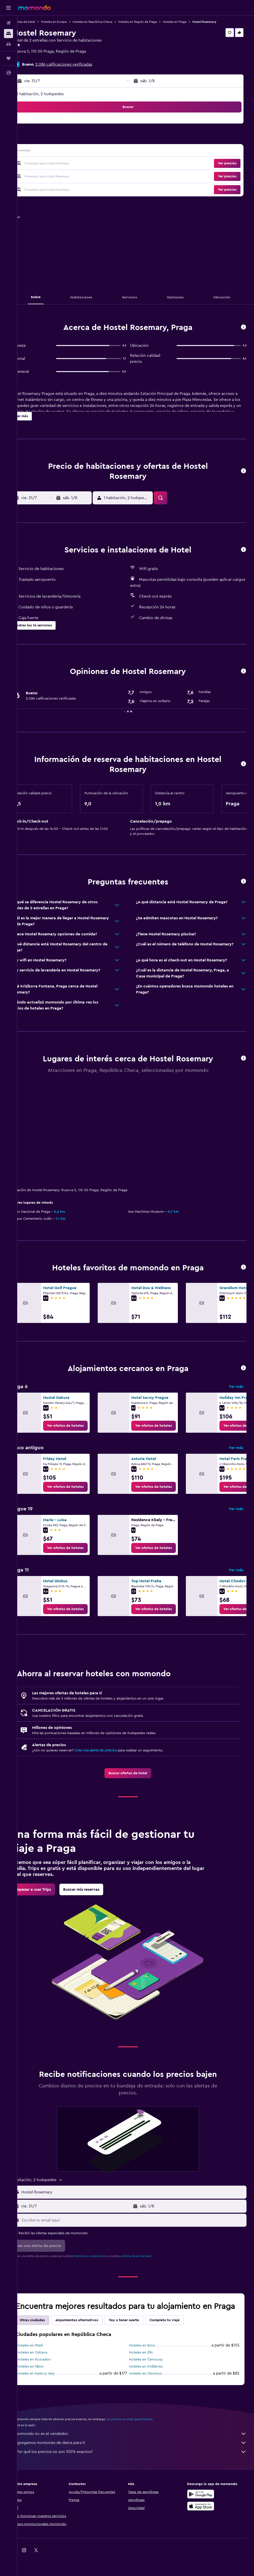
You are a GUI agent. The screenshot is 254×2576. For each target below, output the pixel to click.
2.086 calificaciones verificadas (79, 64)
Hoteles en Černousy (154, 2369)
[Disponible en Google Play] (204, 2504)
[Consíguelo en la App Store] (204, 2516)
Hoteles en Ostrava (47, 2362)
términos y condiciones (106, 2256)
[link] (80, 1426)
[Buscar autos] (8, 44)
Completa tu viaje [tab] (180, 2330)
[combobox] (140, 2192)
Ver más (236, 1387)
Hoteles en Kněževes (153, 2376)
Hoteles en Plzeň (45, 2355)
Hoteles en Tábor (45, 2376)
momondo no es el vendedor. (138, 2444)
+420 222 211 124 (43, 57)
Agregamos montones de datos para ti (138, 2453)
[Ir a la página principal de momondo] (34, 7)
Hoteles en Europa (69, 21)
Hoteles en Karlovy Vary (51, 2383)
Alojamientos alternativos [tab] (92, 2330)
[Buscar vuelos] (8, 23)
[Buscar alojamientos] (8, 34)
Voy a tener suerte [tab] (139, 2330)
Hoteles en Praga (190, 21)
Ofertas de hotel (39, 21)
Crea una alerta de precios (111, 1750)
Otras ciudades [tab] (47, 2330)
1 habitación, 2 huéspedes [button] (55, 94)
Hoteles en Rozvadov (49, 2369)
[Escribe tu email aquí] (140, 2220)
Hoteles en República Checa (108, 21)
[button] (8, 7)
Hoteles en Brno (150, 2355)
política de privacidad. (151, 2256)
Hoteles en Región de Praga (153, 21)
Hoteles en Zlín (149, 2362)
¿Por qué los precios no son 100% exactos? (138, 2462)
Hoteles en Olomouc (153, 2383)
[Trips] (8, 58)
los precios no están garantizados (145, 2429)
